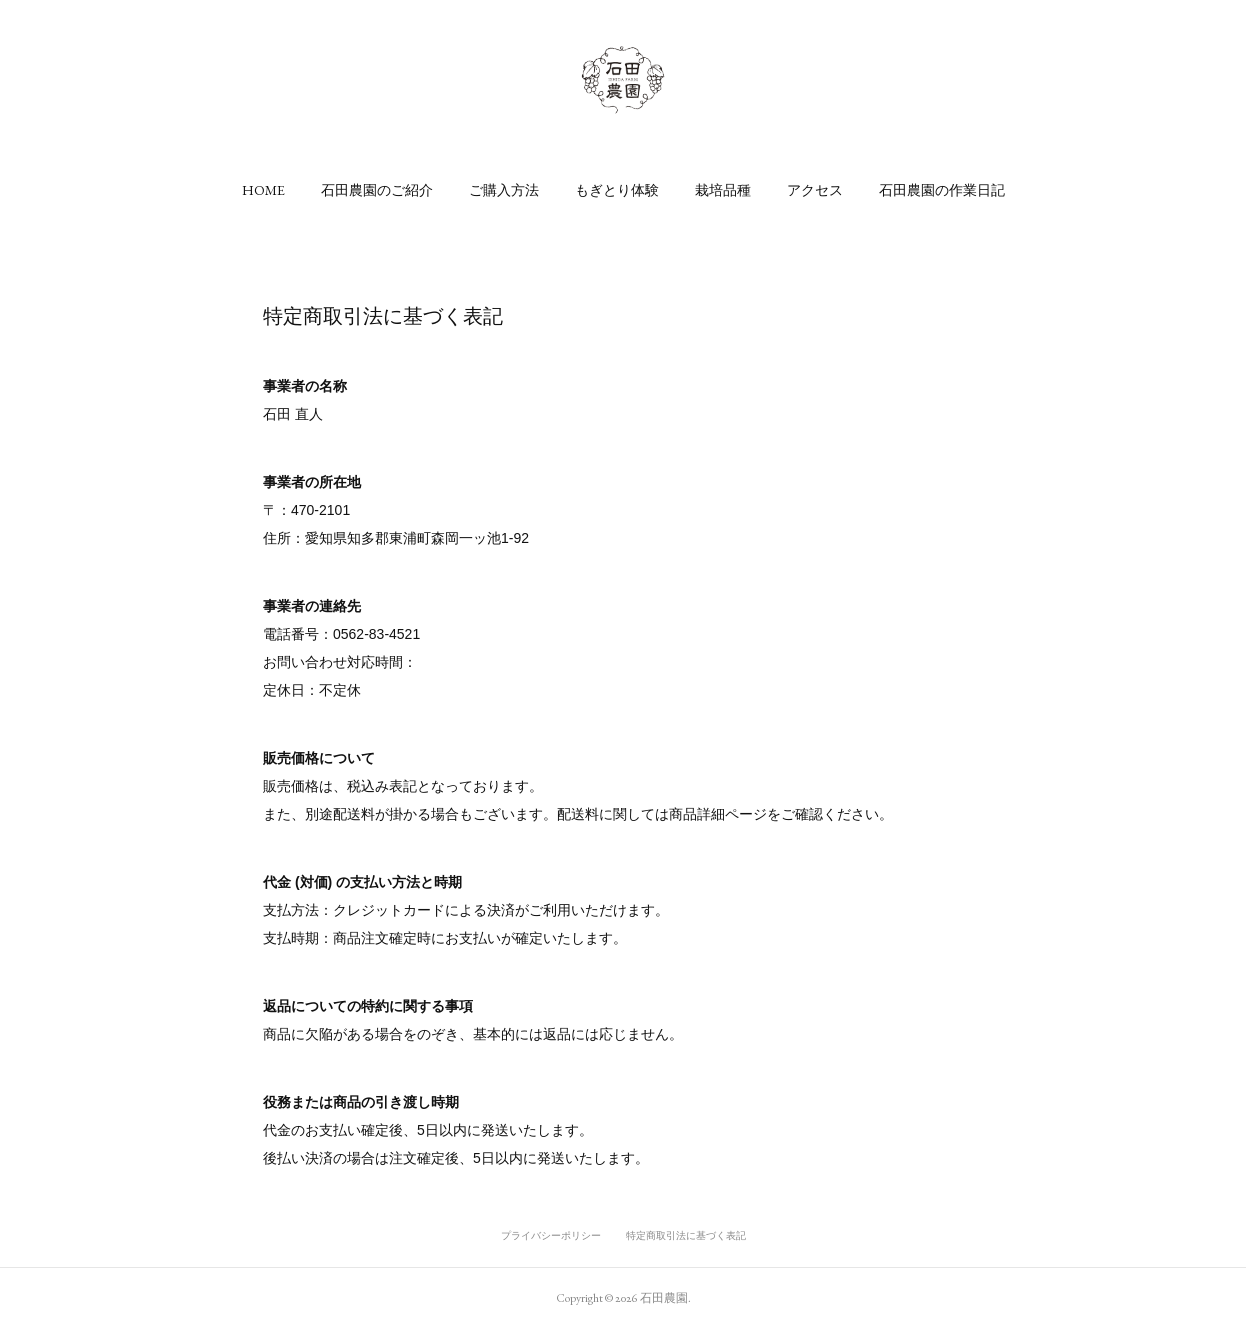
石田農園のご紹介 (377, 190)
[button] (263, 190)
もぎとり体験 (617, 190)
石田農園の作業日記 (942, 190)
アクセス (815, 190)
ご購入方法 (504, 190)
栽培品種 (723, 190)
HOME (263, 190)
